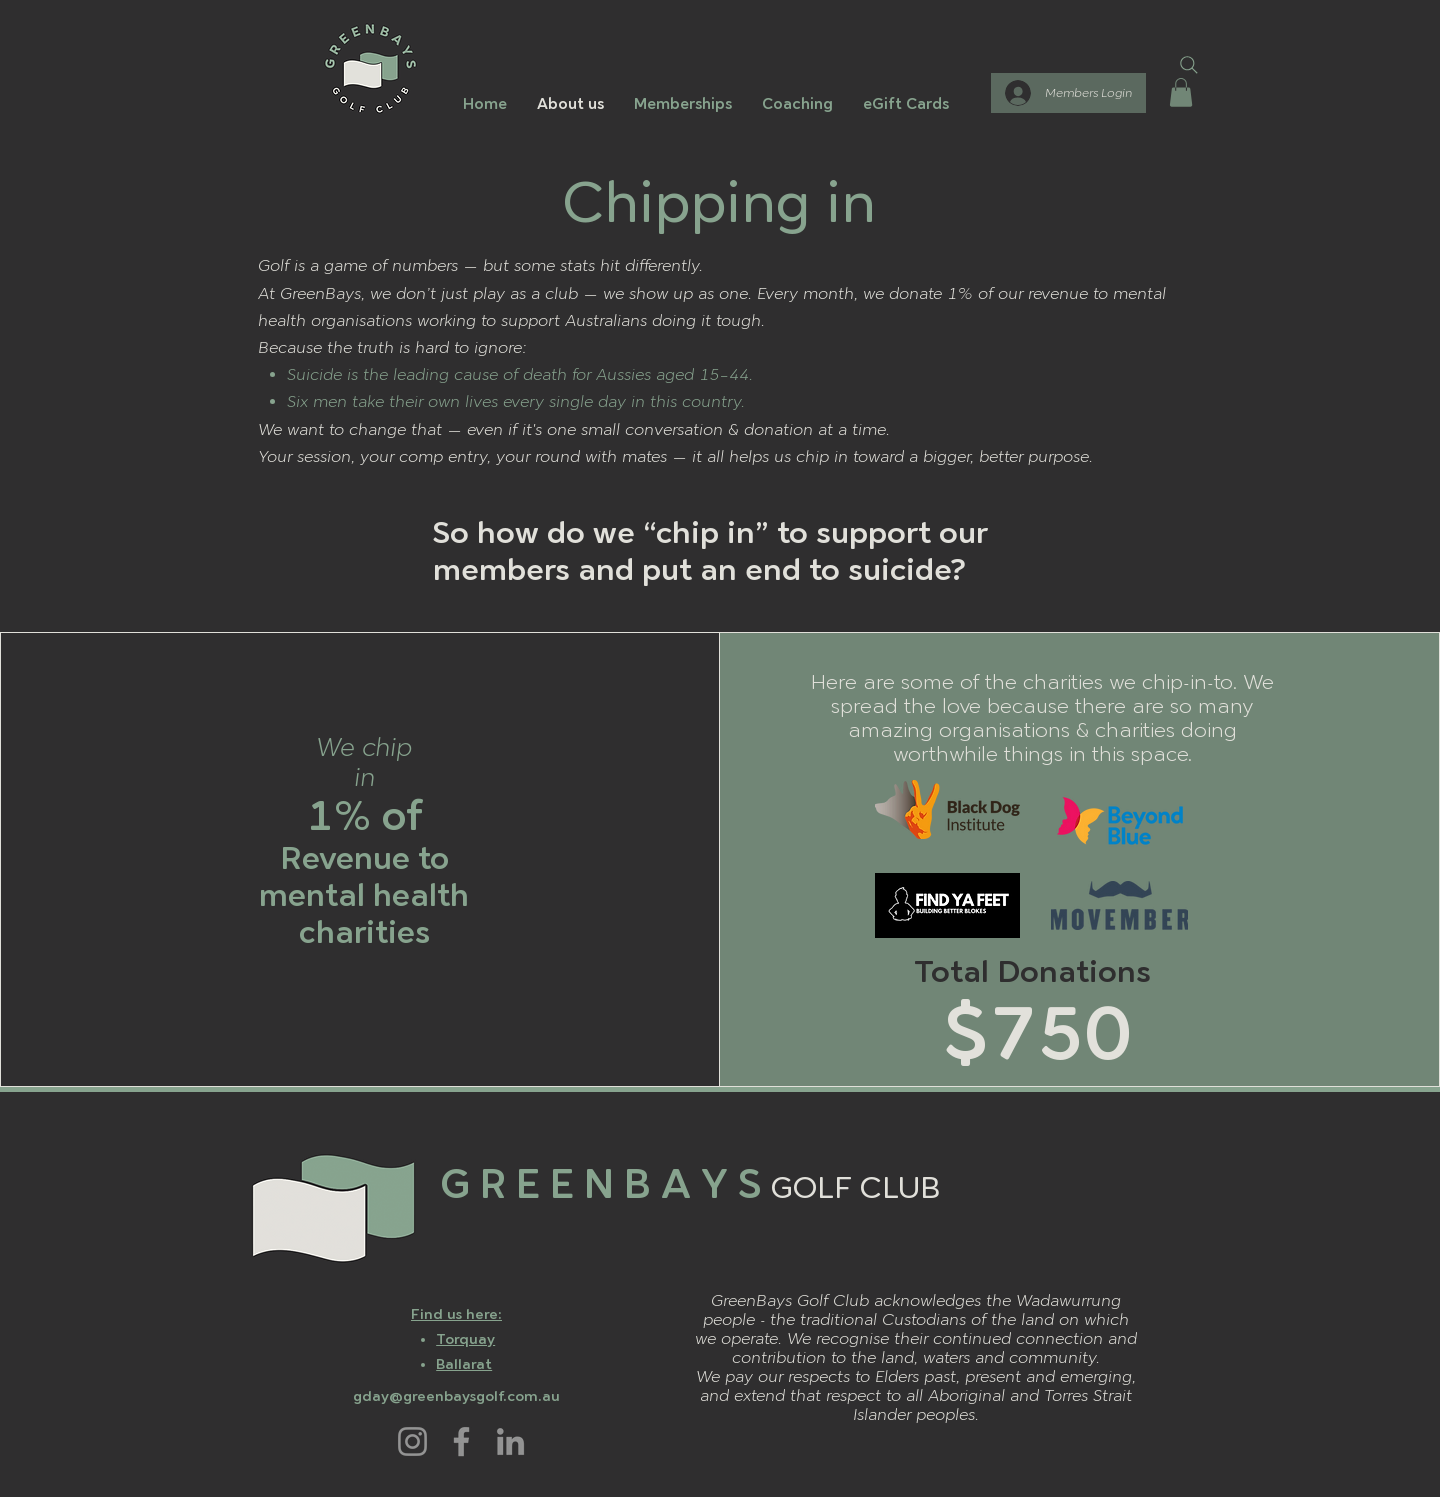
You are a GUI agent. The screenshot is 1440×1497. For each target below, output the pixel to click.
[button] (1181, 92)
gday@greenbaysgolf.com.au (456, 1396)
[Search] (1189, 65)
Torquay (465, 1339)
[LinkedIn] (510, 1441)
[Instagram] (412, 1441)
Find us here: (456, 1314)
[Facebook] (461, 1441)
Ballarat (464, 1364)
